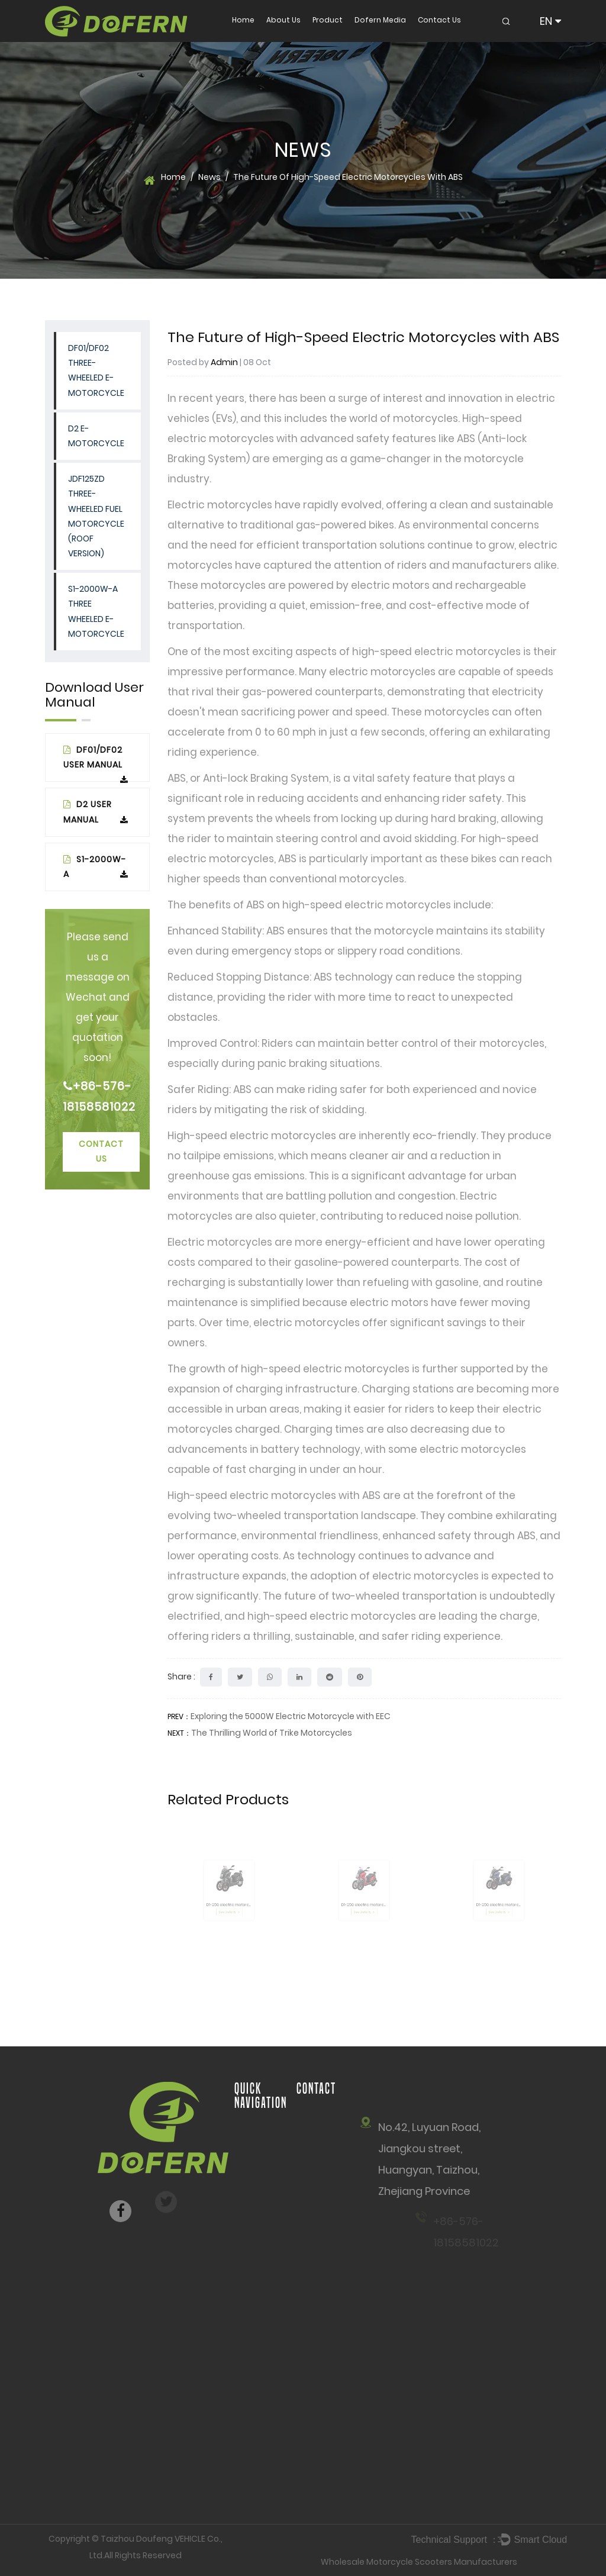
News (209, 177)
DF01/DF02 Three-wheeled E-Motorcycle (96, 370)
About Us (283, 20)
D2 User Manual (95, 811)
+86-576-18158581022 (97, 1096)
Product (327, 20)
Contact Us (439, 20)
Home (243, 20)
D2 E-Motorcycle (96, 436)
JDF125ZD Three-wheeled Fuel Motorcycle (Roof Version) (96, 516)
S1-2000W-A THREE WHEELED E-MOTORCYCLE (96, 611)
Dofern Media (380, 20)
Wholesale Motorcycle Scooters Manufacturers (419, 2562)
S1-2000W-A (95, 866)
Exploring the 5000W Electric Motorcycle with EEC (291, 1716)
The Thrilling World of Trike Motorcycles (271, 1733)
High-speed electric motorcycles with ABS (274, 1495)
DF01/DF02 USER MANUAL (95, 763)
